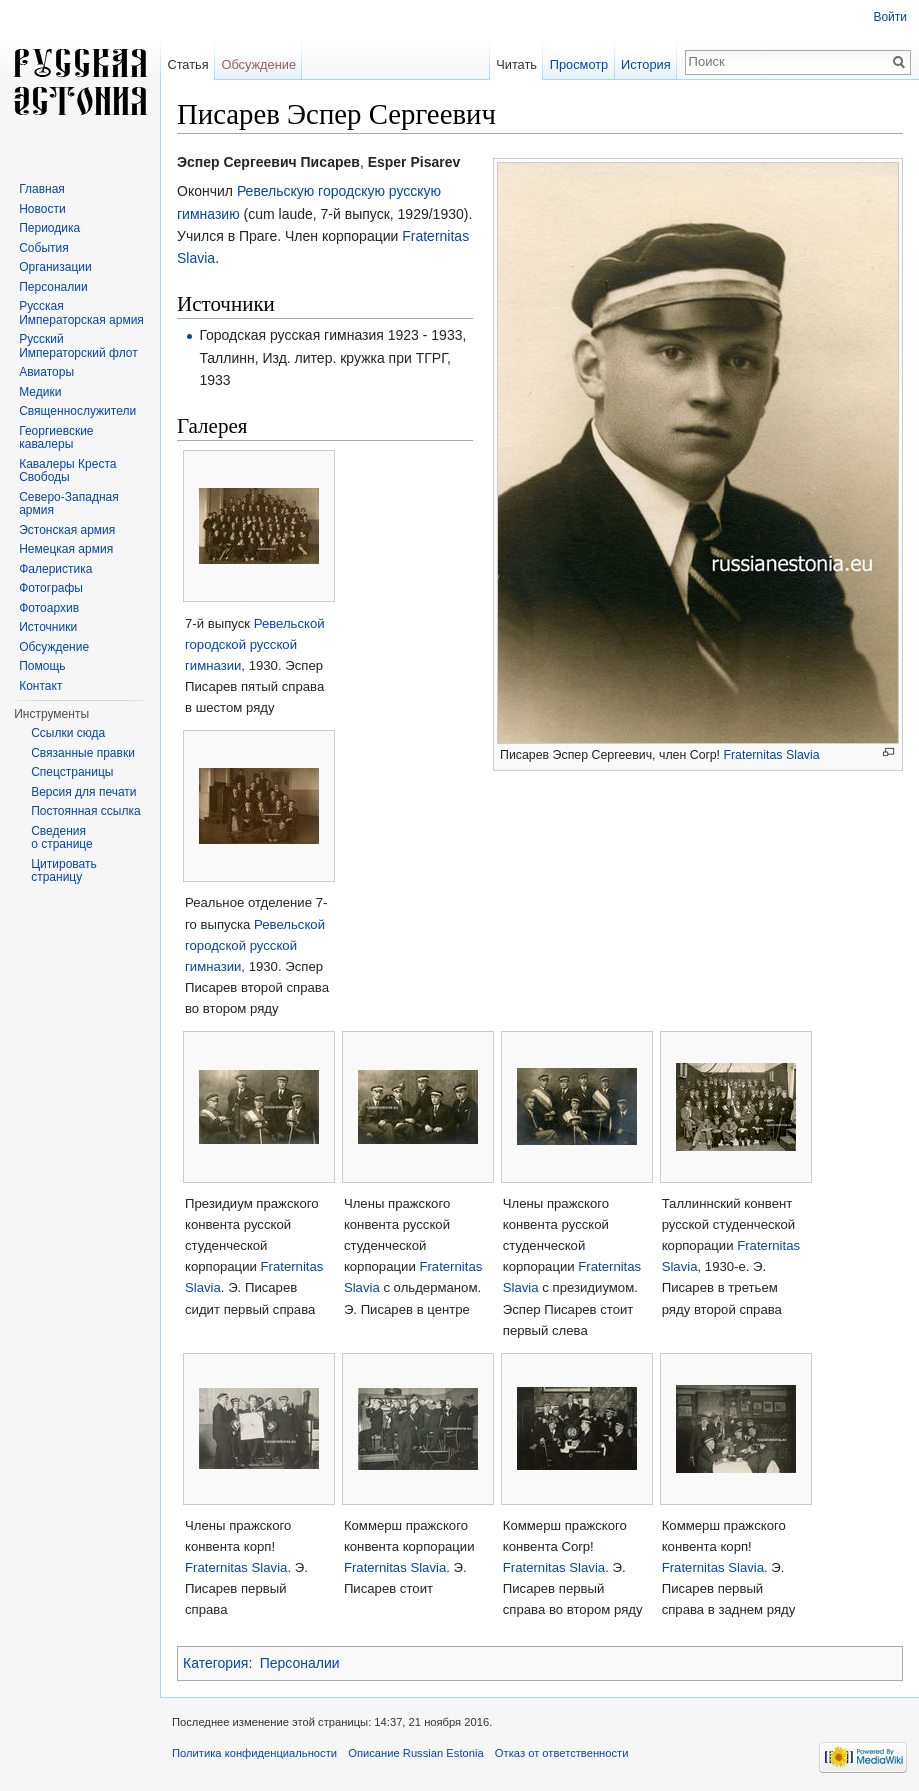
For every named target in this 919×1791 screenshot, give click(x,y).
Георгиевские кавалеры (56, 438)
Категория (215, 1663)
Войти (890, 17)
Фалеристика (55, 569)
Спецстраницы (72, 772)
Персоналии (300, 1663)
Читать (516, 64)
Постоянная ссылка (85, 811)
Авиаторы (46, 372)
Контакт (40, 686)
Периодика (49, 228)
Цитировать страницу (64, 871)
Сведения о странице (62, 838)
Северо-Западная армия (69, 504)
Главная (42, 189)
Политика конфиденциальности (254, 1753)
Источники (48, 627)
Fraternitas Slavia (771, 755)
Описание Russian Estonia (415, 1753)
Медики (40, 392)
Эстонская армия (67, 530)
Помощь (42, 666)
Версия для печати (83, 792)
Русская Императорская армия (81, 313)
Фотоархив (49, 608)
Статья (187, 64)
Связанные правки (83, 753)
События (44, 248)
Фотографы (51, 588)
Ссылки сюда (68, 733)
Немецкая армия (66, 549)
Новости (42, 209)
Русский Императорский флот (78, 346)
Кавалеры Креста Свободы (67, 471)
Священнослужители (77, 411)
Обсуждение (258, 64)
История (646, 64)
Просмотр (579, 64)
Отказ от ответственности (562, 1753)
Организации (55, 267)
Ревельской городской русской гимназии (255, 644)
